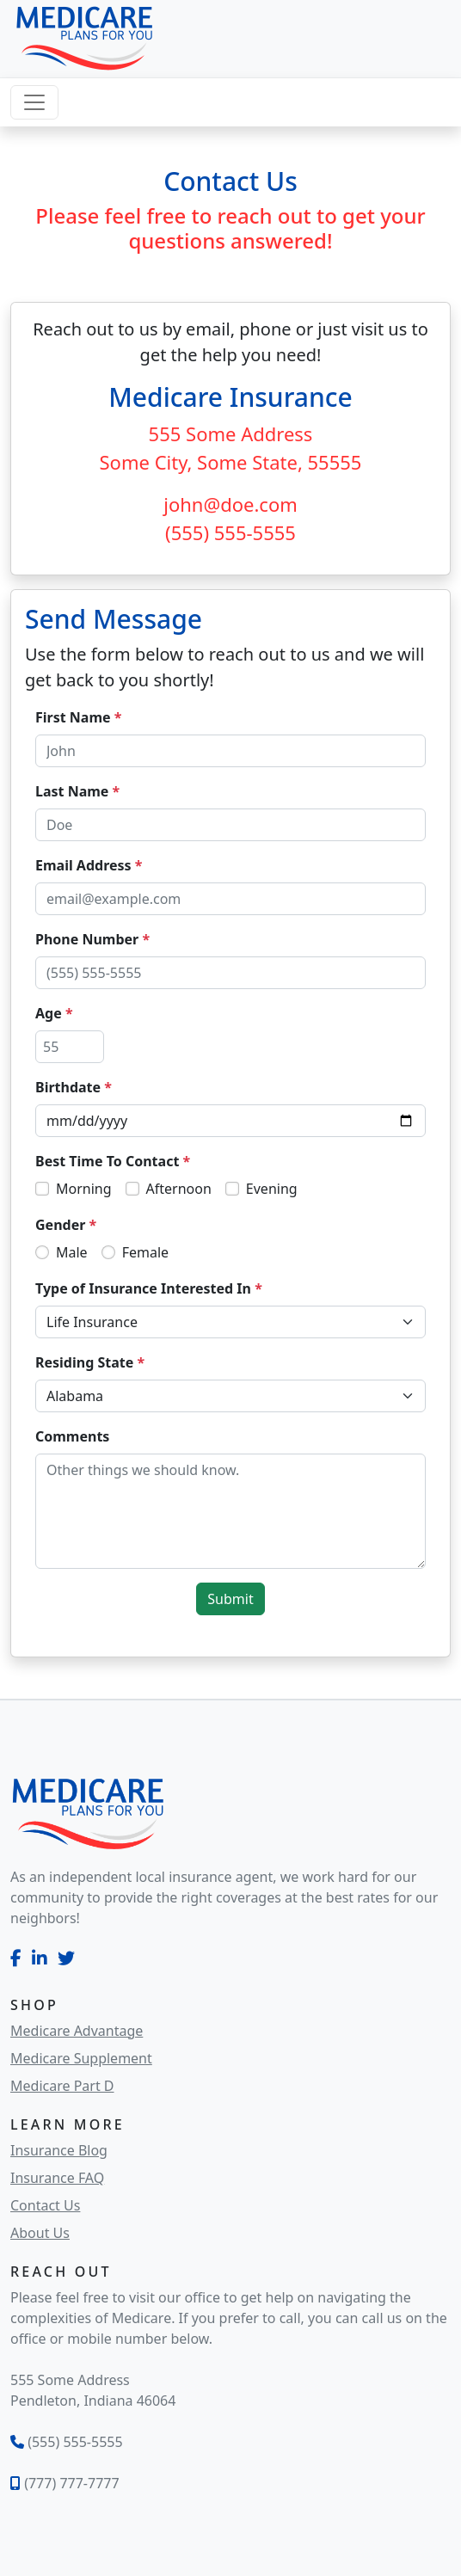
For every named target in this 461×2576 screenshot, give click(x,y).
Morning (84, 1188)
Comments (72, 1436)
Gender (65, 1224)
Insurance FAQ (57, 2177)
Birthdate (73, 1087)
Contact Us (45, 2205)
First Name (78, 717)
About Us (40, 2232)
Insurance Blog (59, 2150)
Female (145, 1252)
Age (54, 1013)
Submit (230, 1598)
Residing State (89, 1362)
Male (72, 1252)
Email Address (88, 865)
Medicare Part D (62, 2085)
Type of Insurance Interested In (148, 1288)
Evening (272, 1188)
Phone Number (92, 939)
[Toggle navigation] (34, 102)
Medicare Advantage (76, 2030)
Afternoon (179, 1188)
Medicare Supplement (81, 2058)
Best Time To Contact (112, 1161)
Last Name (77, 791)
